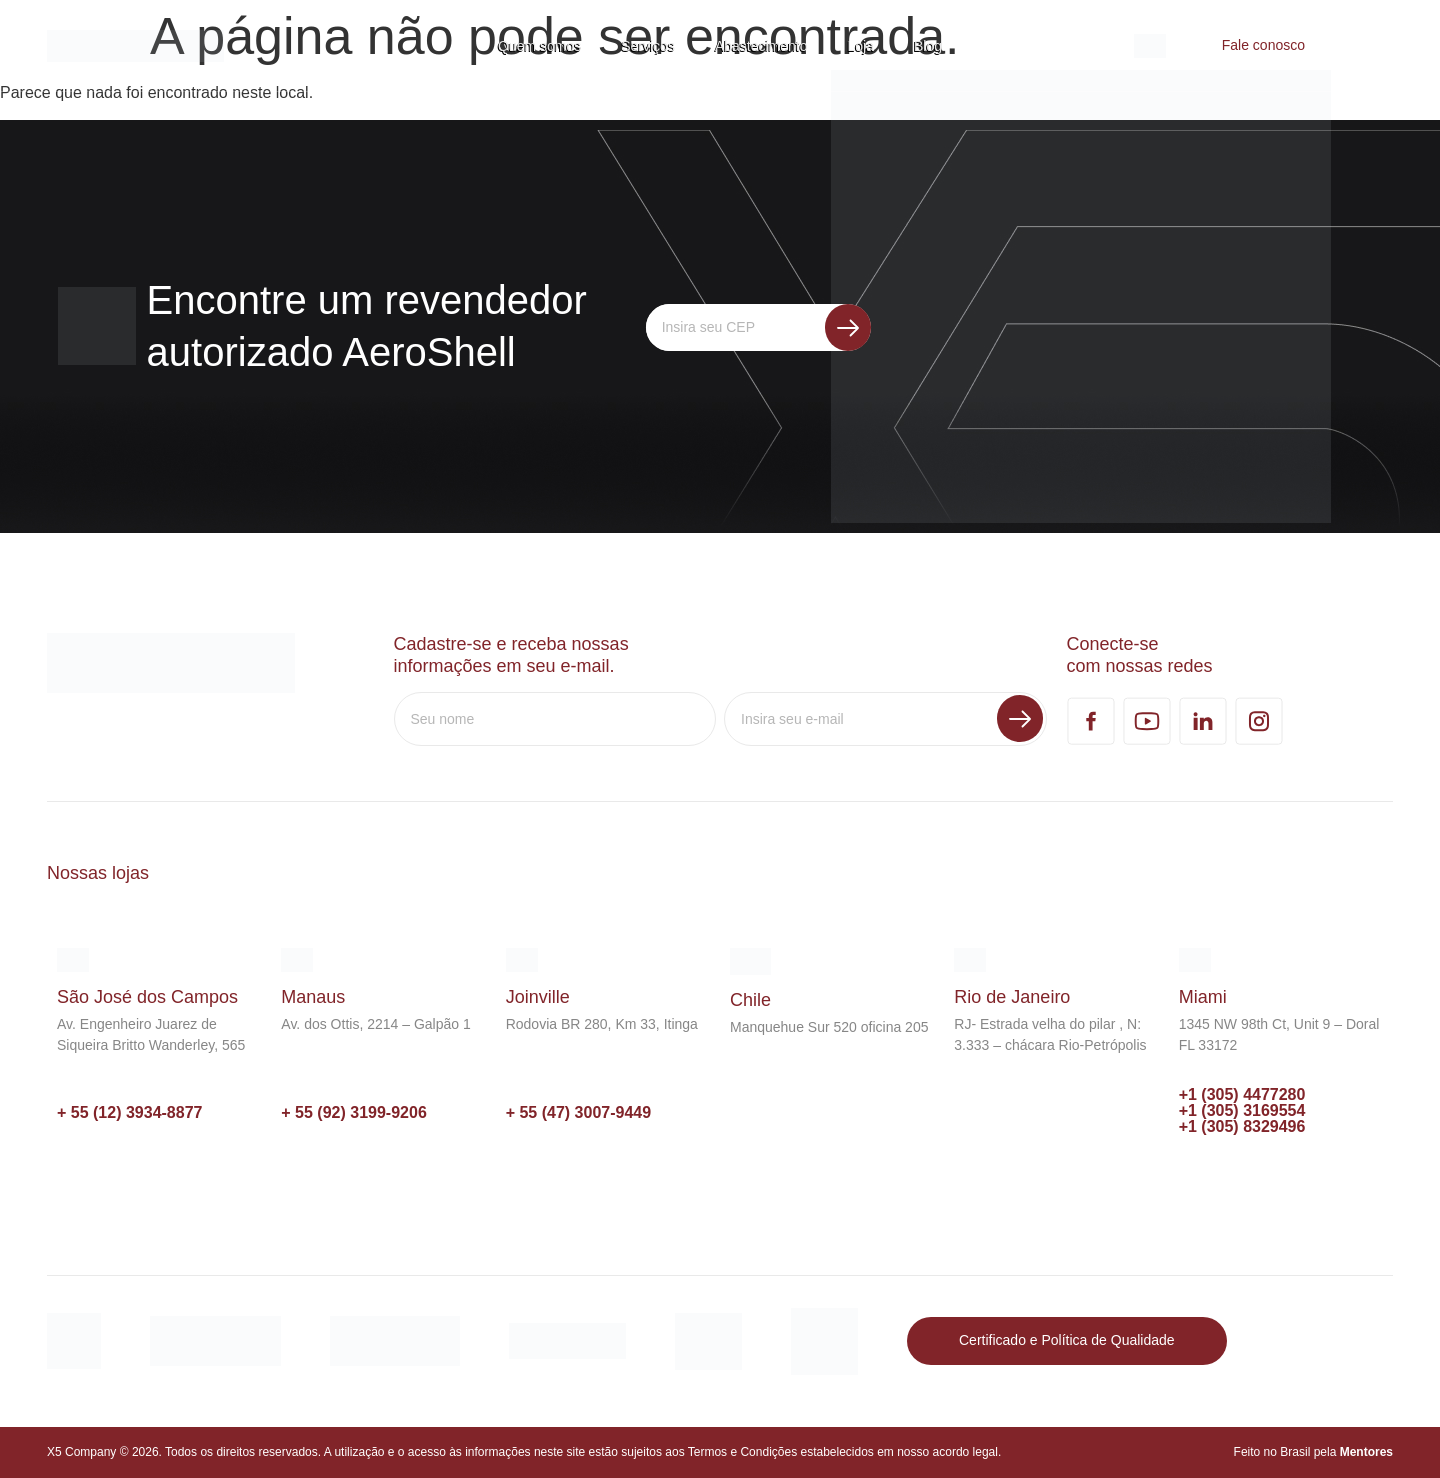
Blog (928, 46)
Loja (861, 46)
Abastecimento (761, 46)
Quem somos (539, 46)
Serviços (648, 46)
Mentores (1366, 1452)
